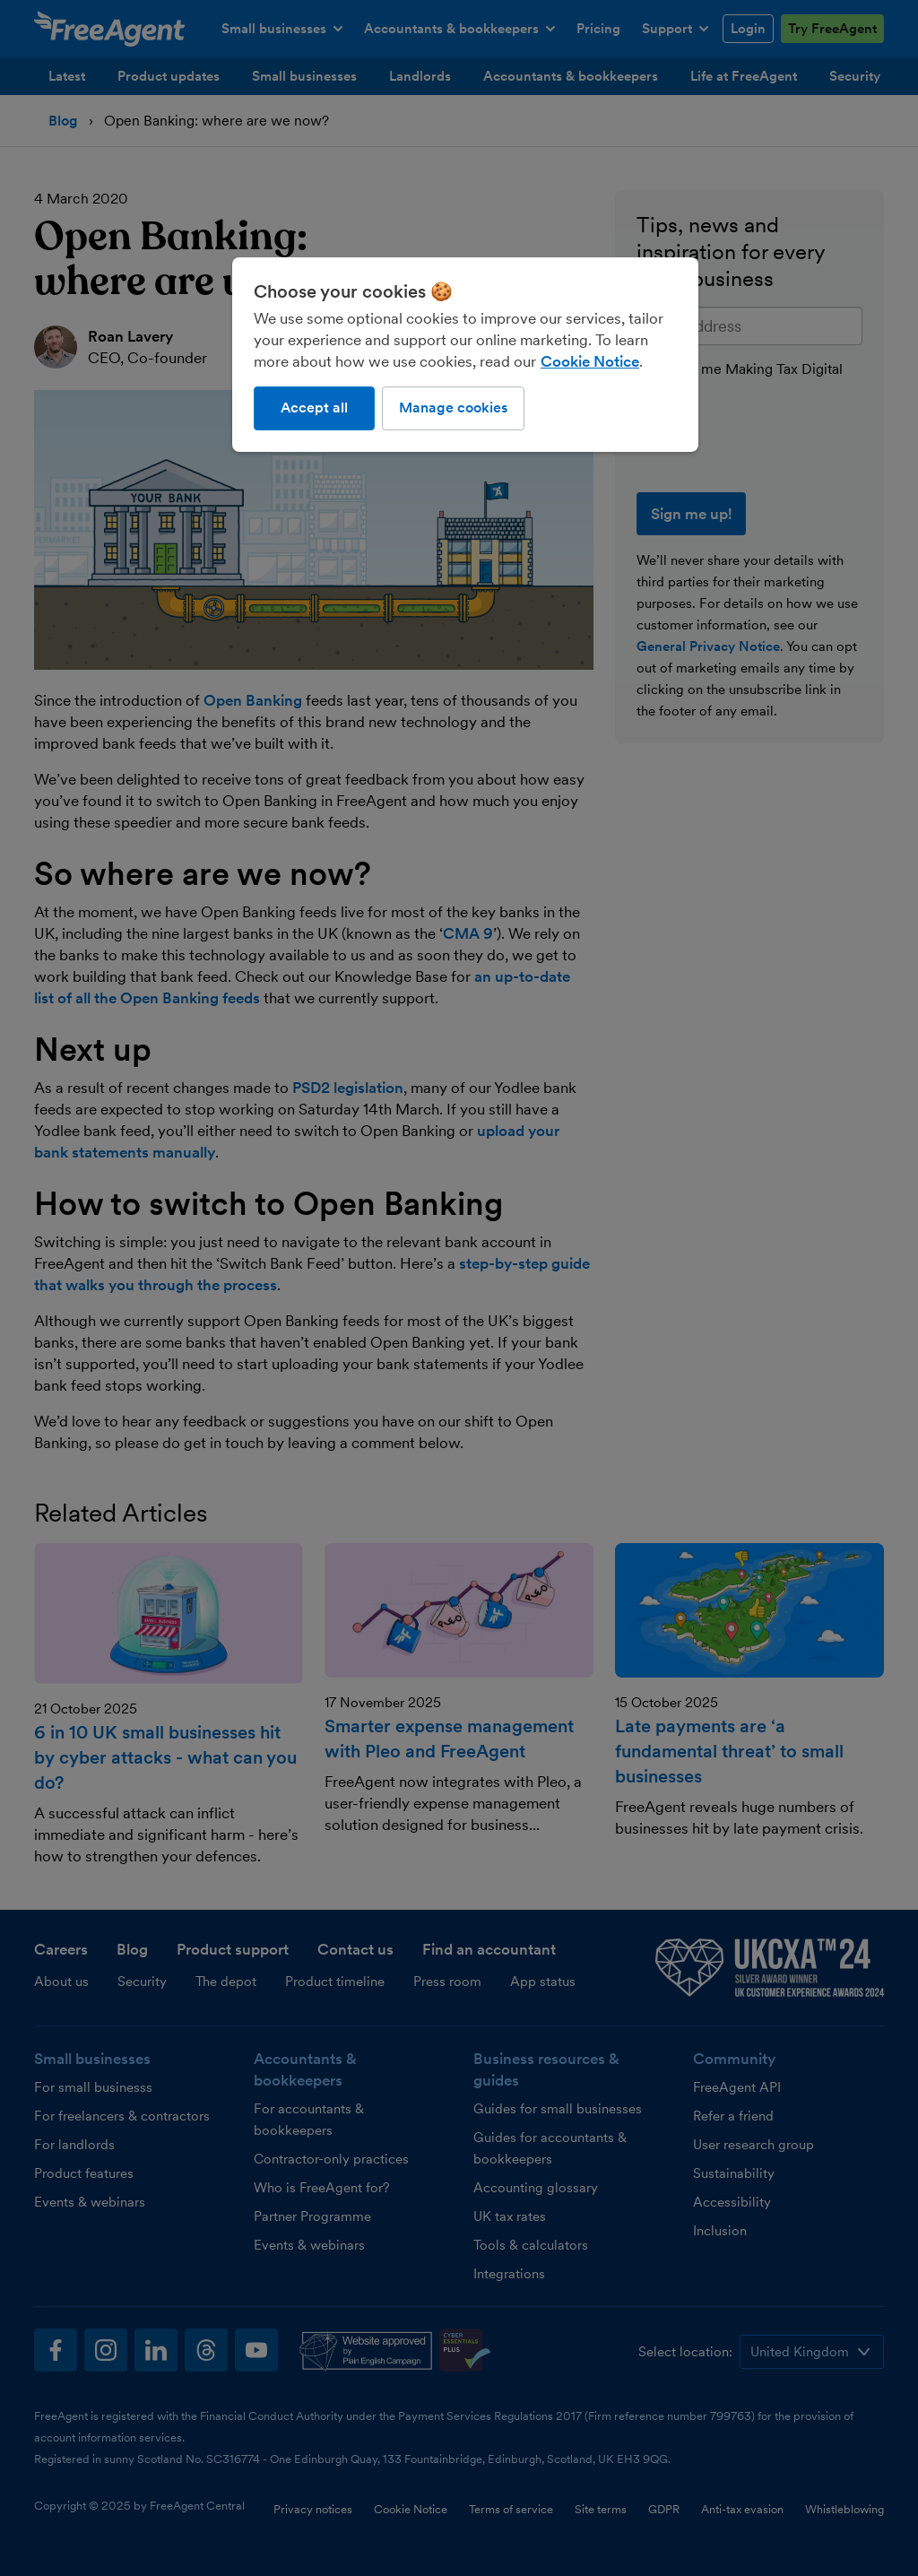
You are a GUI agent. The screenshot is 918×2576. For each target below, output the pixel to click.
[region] (465, 354)
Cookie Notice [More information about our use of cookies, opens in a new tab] (590, 361)
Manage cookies (453, 407)
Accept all (314, 407)
